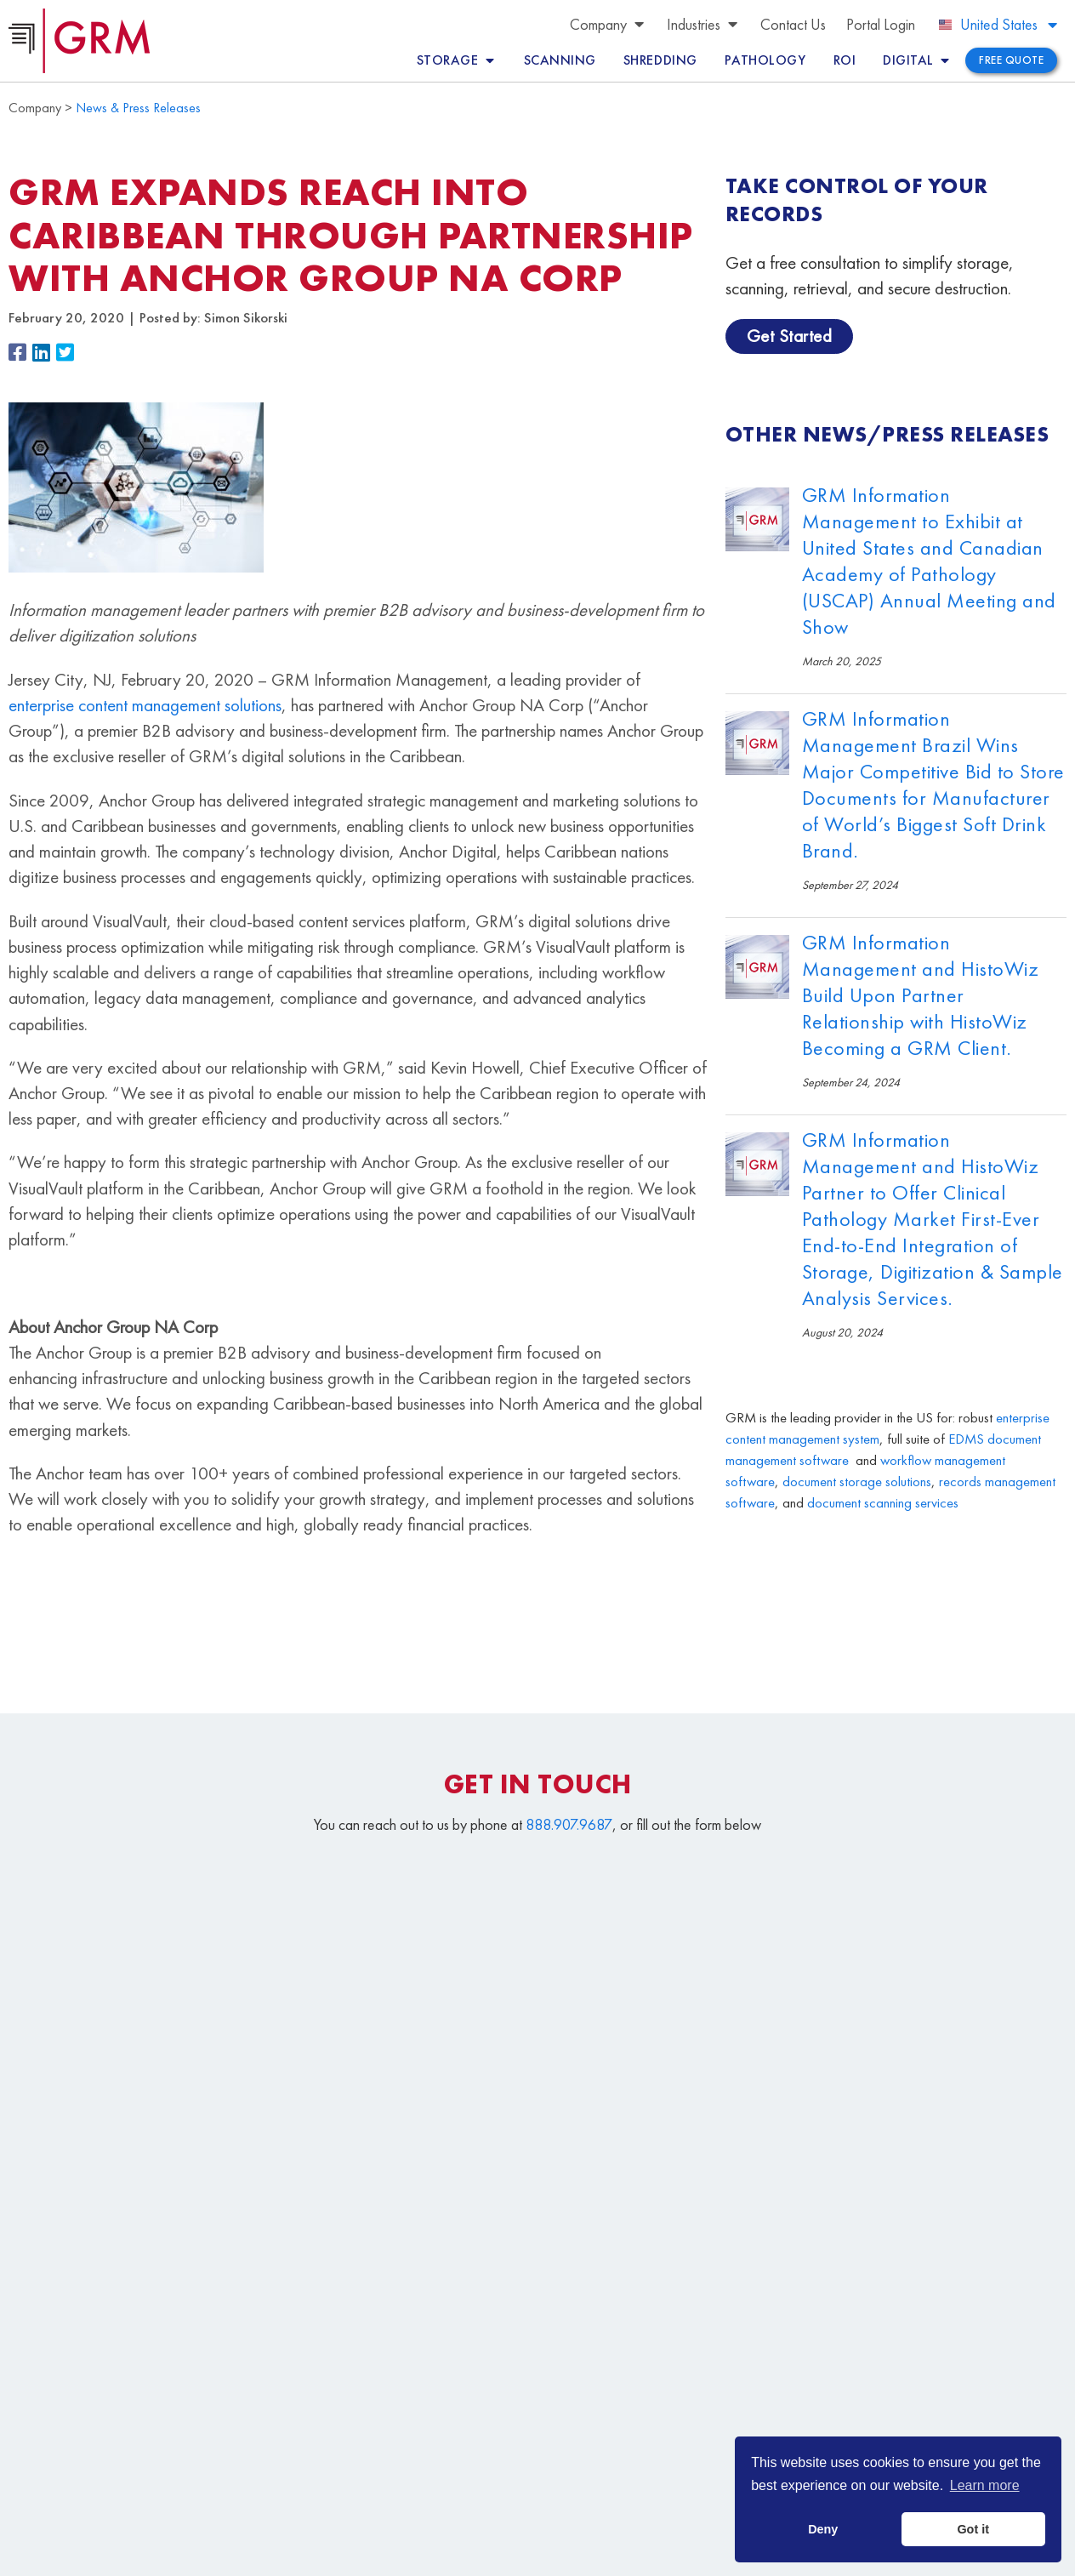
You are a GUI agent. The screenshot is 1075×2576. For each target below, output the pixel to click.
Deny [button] (823, 2529)
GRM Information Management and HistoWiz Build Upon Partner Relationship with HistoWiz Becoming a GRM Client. (920, 995)
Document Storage (610, 2429)
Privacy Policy (502, 2554)
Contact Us (584, 2468)
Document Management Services (903, 2390)
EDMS (966, 1439)
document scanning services (882, 1503)
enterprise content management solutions (145, 704)
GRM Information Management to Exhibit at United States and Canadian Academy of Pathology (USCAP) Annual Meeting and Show (929, 561)
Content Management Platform (651, 2390)
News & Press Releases (138, 108)
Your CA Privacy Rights (599, 2554)
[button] (20, 353)
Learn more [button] (985, 2485)
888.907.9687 (569, 1824)
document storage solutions (856, 1481)
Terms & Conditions (414, 2554)
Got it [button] (973, 2529)
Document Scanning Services (806, 2429)
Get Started (790, 335)
